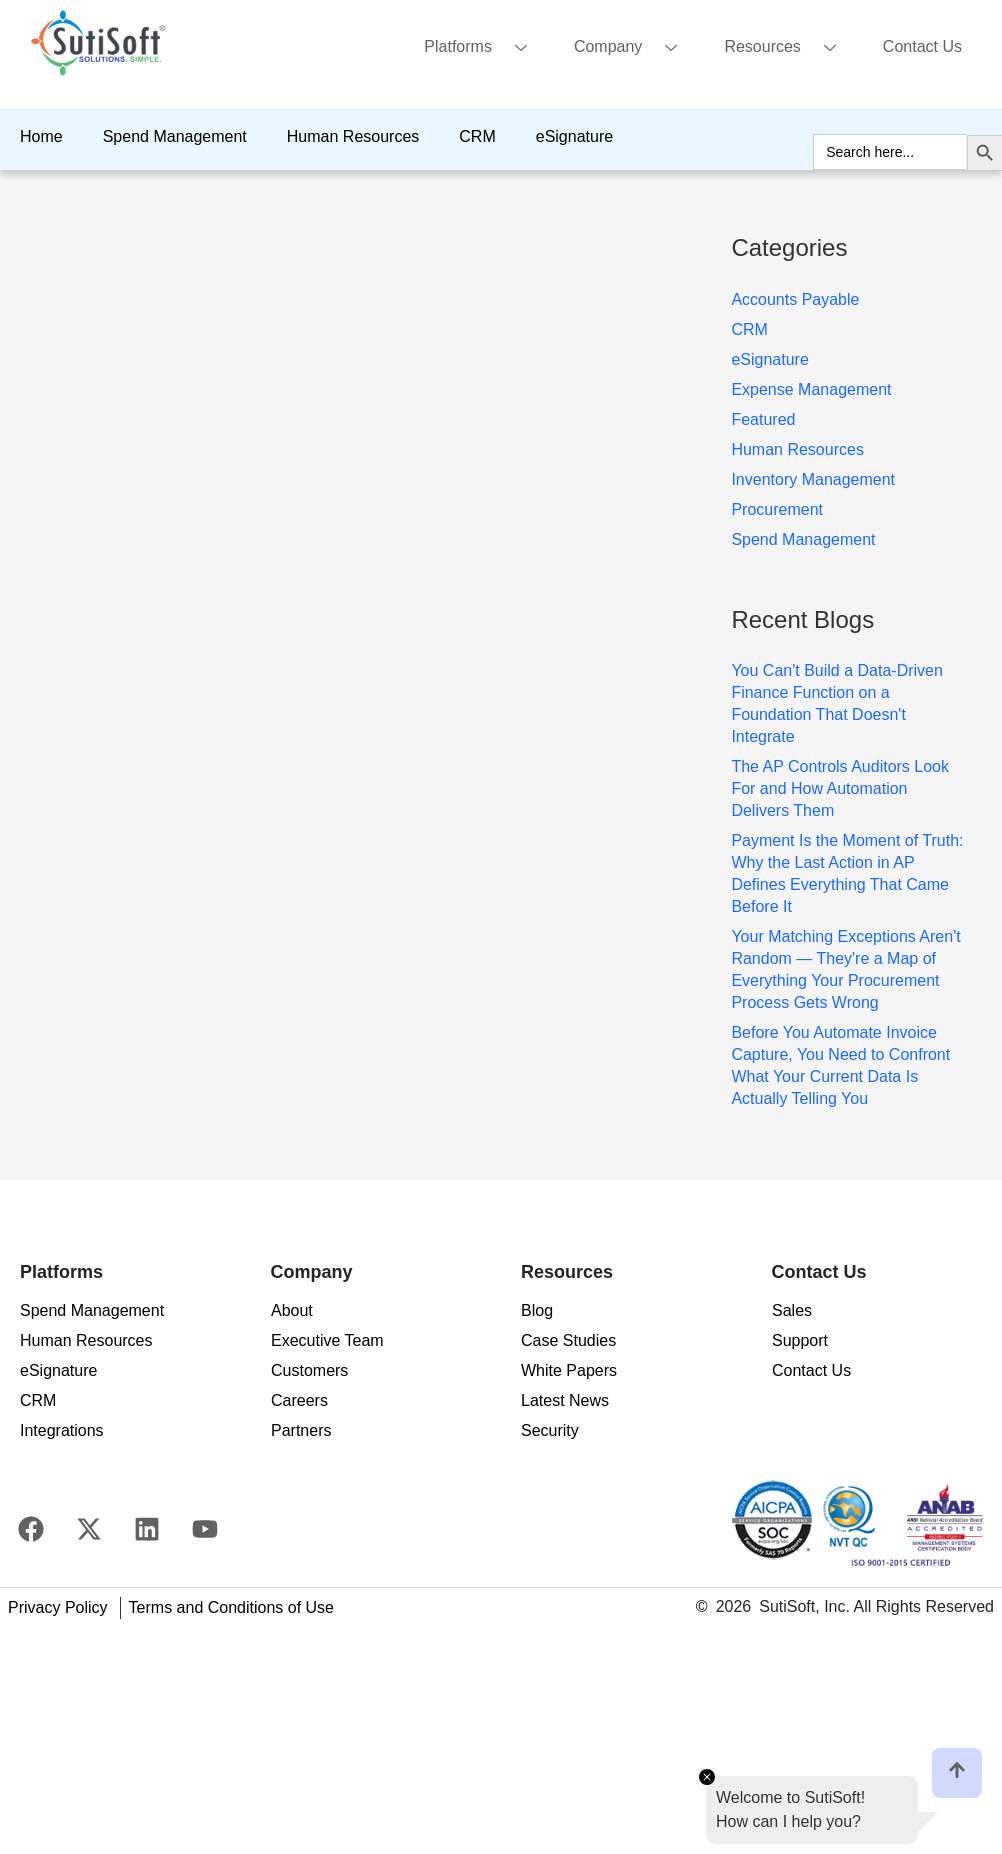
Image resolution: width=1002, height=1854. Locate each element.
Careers (299, 1400)
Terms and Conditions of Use (231, 1607)
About (292, 1310)
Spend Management (175, 136)
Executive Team (327, 1340)
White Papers (569, 1370)
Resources (787, 49)
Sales (792, 1310)
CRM (477, 136)
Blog (537, 1310)
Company (633, 49)
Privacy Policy (58, 1607)
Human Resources (353, 136)
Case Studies (568, 1340)
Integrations (62, 1430)
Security (550, 1430)
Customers (309, 1370)
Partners (301, 1430)
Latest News (565, 1400)
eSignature (574, 136)
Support (800, 1340)
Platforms (483, 49)
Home (41, 136)
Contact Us (922, 46)
